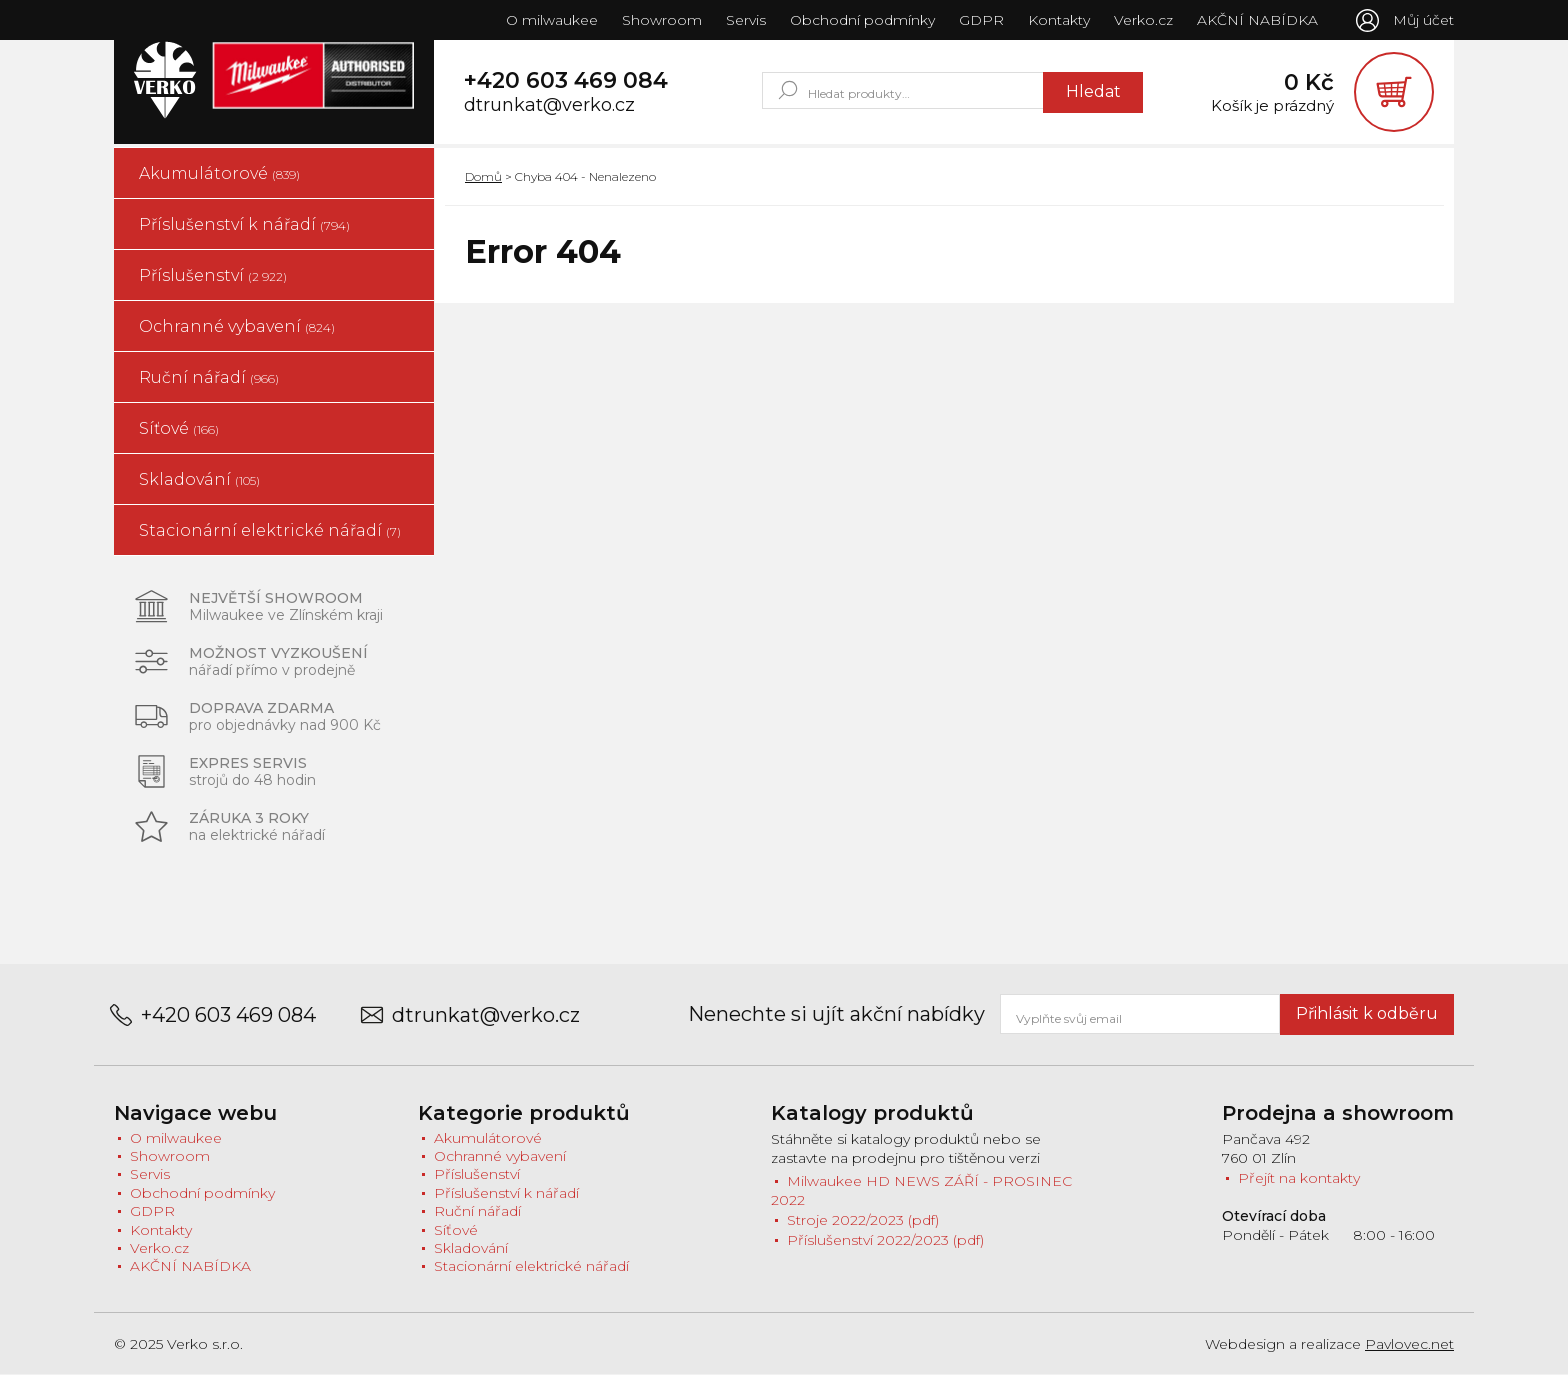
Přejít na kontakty (1299, 1178)
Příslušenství (213, 275)
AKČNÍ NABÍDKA (1257, 20)
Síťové (179, 428)
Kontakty (1059, 20)
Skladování (199, 479)
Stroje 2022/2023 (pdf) (863, 1220)
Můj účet (1423, 20)
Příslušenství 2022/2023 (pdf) (885, 1240)
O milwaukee (552, 20)
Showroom (662, 20)
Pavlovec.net (1409, 1344)
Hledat (1093, 91)
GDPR (981, 20)
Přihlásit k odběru (1367, 1013)
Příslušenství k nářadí (244, 224)
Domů (483, 176)
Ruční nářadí (209, 377)
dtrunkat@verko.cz (549, 105)
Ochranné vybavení (237, 326)
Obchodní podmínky (862, 20)
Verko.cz (1143, 20)
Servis (746, 20)
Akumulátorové (219, 173)
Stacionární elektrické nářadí (270, 530)
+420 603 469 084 (566, 81)
